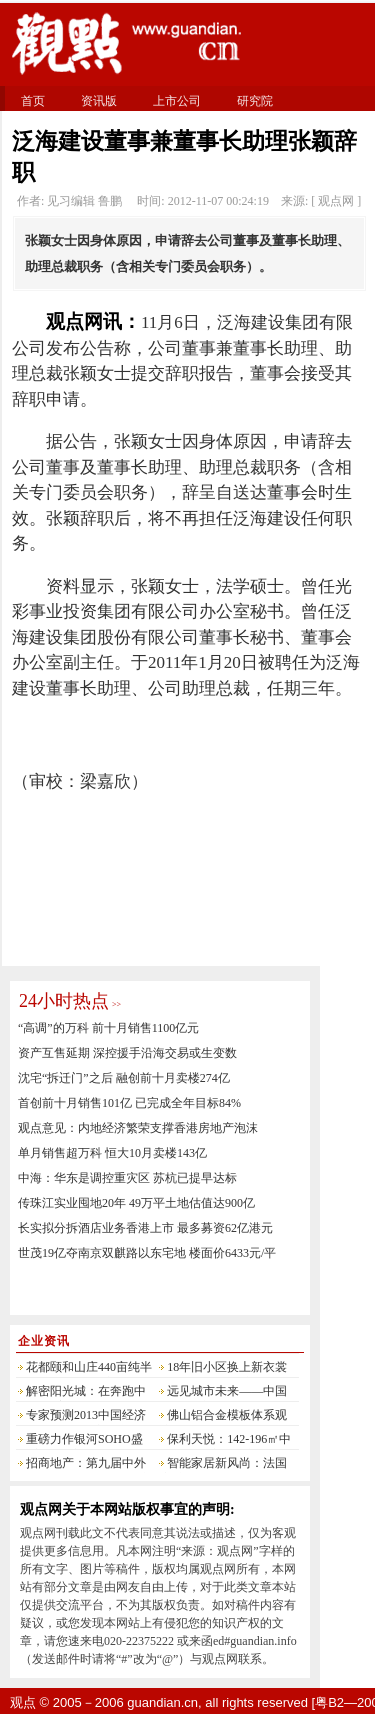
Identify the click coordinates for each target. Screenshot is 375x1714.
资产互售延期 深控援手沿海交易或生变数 (127, 1053)
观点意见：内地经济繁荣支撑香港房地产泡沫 (138, 1128)
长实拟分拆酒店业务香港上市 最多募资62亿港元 (145, 1228)
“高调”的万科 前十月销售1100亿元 (108, 1028)
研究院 (255, 101)
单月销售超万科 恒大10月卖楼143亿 (112, 1153)
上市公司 (177, 101)
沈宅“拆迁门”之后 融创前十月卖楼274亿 (124, 1078)
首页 (33, 101)
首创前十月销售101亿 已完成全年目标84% (129, 1103)
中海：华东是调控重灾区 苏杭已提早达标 (127, 1178)
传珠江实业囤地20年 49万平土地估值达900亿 (136, 1203)
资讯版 (99, 101)
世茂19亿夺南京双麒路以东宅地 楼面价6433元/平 (147, 1253)
